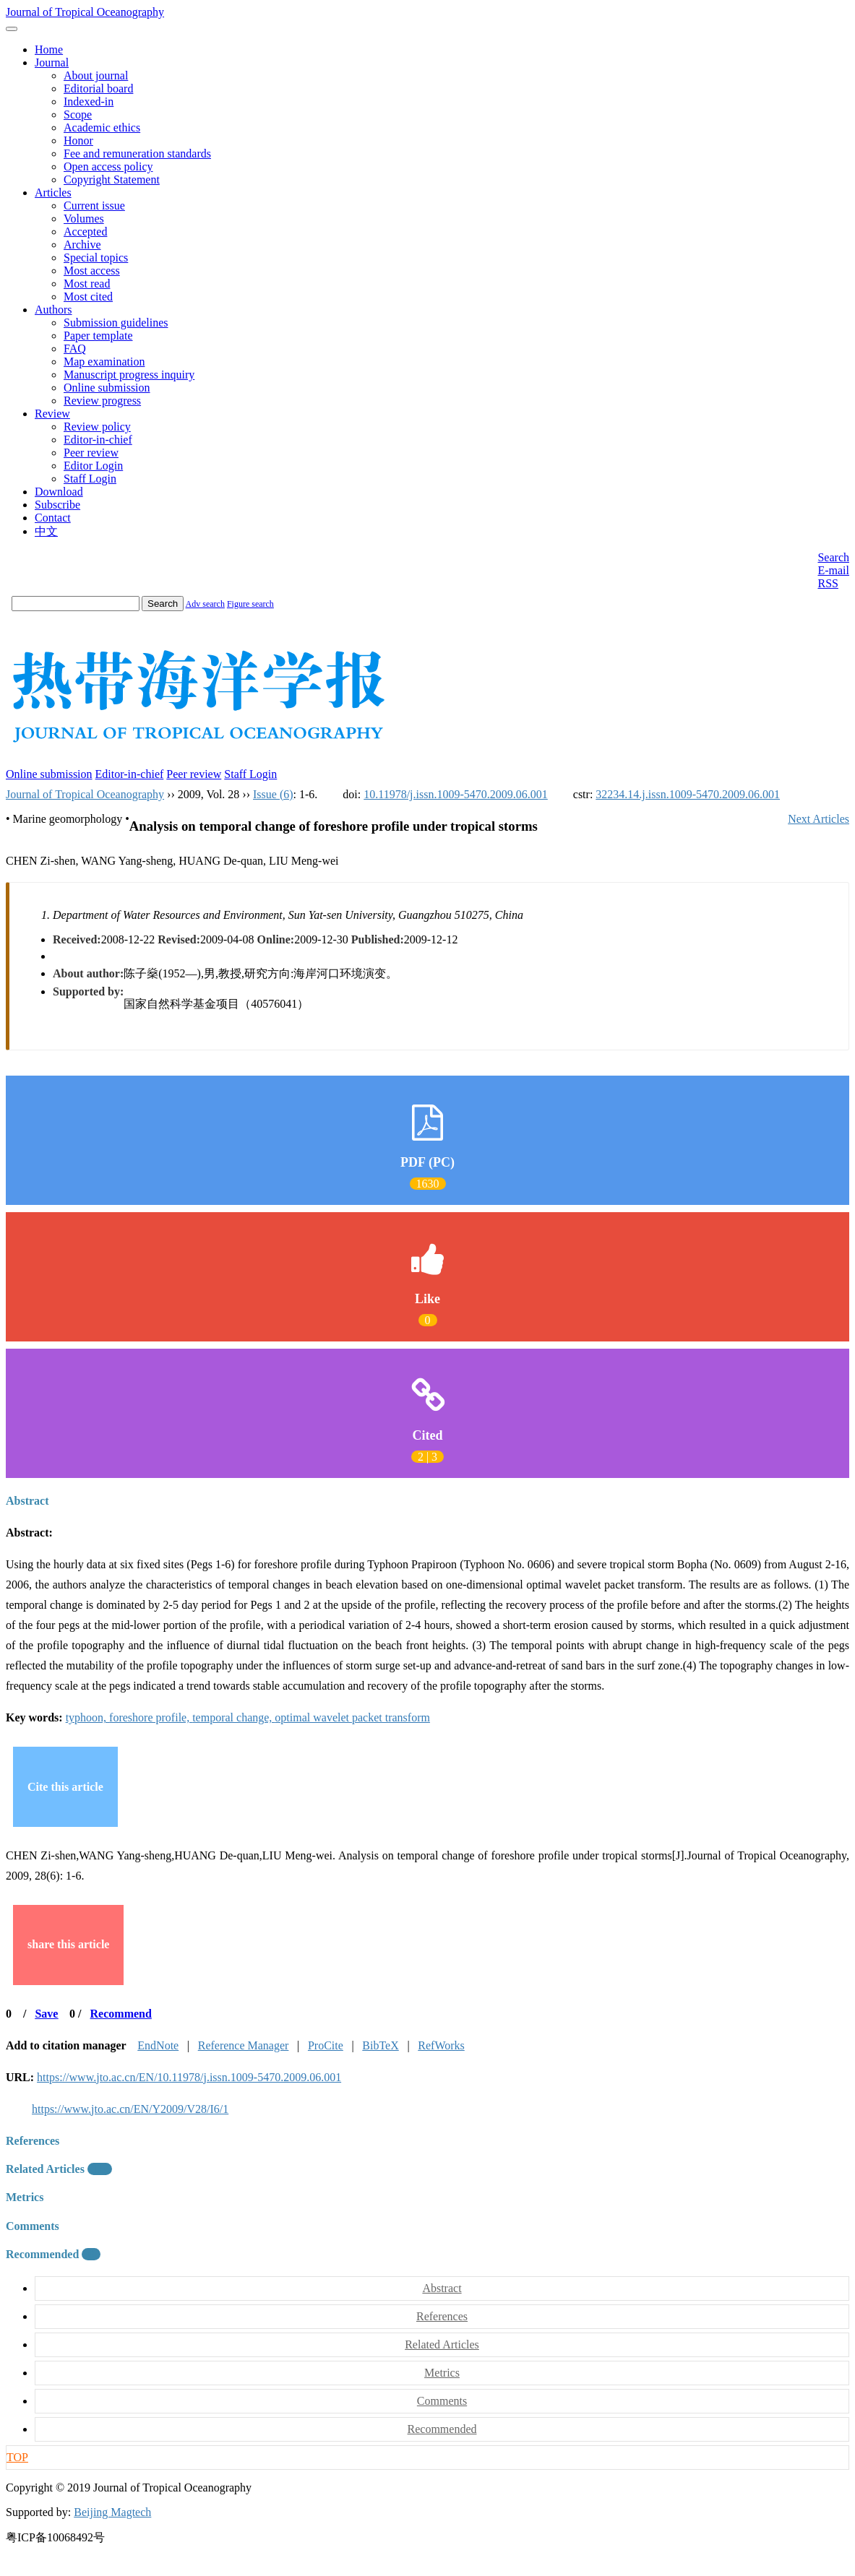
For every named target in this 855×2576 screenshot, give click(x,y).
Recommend (121, 2013)
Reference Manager (243, 2045)
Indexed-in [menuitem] (88, 101)
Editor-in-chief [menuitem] (98, 439)
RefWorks (441, 2045)
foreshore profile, (150, 1717)
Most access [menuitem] (92, 270)
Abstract (27, 1501)
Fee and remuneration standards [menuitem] (137, 153)
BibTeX (380, 2045)
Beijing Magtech (112, 2512)
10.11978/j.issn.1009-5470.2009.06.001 (456, 794)
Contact (53, 517)
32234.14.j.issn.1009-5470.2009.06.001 (688, 794)
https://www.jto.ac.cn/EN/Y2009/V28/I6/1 (130, 2109)
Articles (53, 192)
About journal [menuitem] (96, 75)
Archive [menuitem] (82, 244)
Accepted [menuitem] (85, 231)
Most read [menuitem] (87, 283)
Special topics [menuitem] (96, 257)
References (32, 2141)
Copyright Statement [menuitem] (112, 179)
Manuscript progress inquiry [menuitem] (129, 374)
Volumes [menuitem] (84, 218)
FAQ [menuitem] (75, 348)
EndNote (158, 2045)
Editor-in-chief (129, 774)
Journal (52, 62)
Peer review (193, 774)
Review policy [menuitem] (97, 426)
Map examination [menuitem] (104, 361)
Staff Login (250, 774)
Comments (32, 2226)
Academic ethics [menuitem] (102, 127)
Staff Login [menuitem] (90, 478)
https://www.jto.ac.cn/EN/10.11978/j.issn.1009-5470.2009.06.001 (189, 2077)
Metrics (24, 2197)
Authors (53, 309)
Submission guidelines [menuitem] (116, 322)
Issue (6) (273, 794)
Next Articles (818, 819)
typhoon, (87, 1717)
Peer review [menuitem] (91, 452)
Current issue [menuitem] (94, 205)
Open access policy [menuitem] (108, 166)
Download (59, 491)
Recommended (53, 2254)
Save (46, 2013)
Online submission (49, 774)
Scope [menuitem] (78, 114)
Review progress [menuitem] (102, 400)
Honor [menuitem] (78, 140)
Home (49, 49)
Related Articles (59, 2169)
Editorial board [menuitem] (98, 88)
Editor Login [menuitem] (93, 465)
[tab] (427, 1501)
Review (52, 413)
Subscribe (57, 504)
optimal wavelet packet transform (352, 1717)
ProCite (325, 2045)
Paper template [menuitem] (98, 335)
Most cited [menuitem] (88, 296)
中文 (46, 531)
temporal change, (233, 1717)
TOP (17, 2457)
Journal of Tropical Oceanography (85, 12)
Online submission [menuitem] (107, 387)
